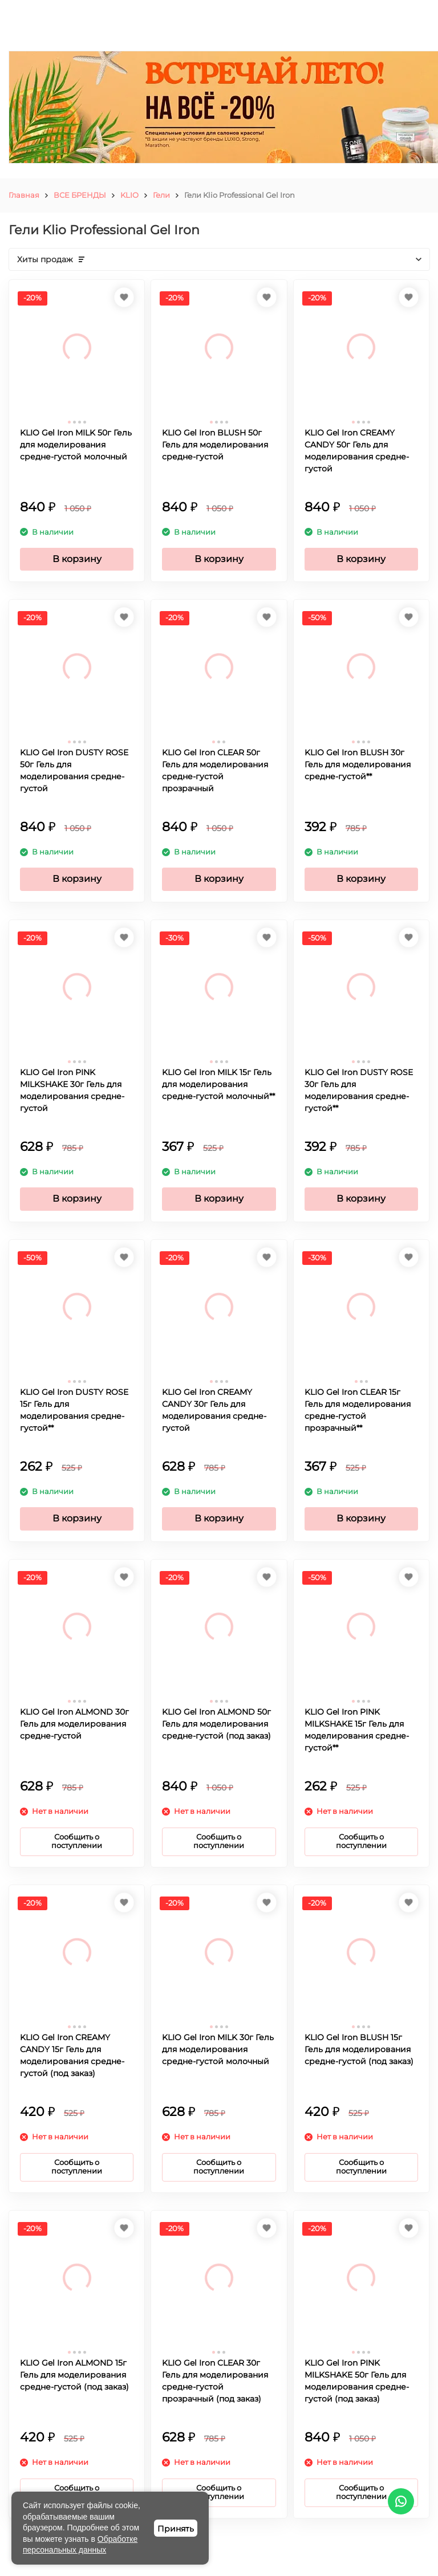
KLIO (129, 195)
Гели (161, 195)
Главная (24, 195)
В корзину (77, 559)
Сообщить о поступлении (76, 1841)
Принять (175, 2529)
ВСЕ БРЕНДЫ (80, 195)
